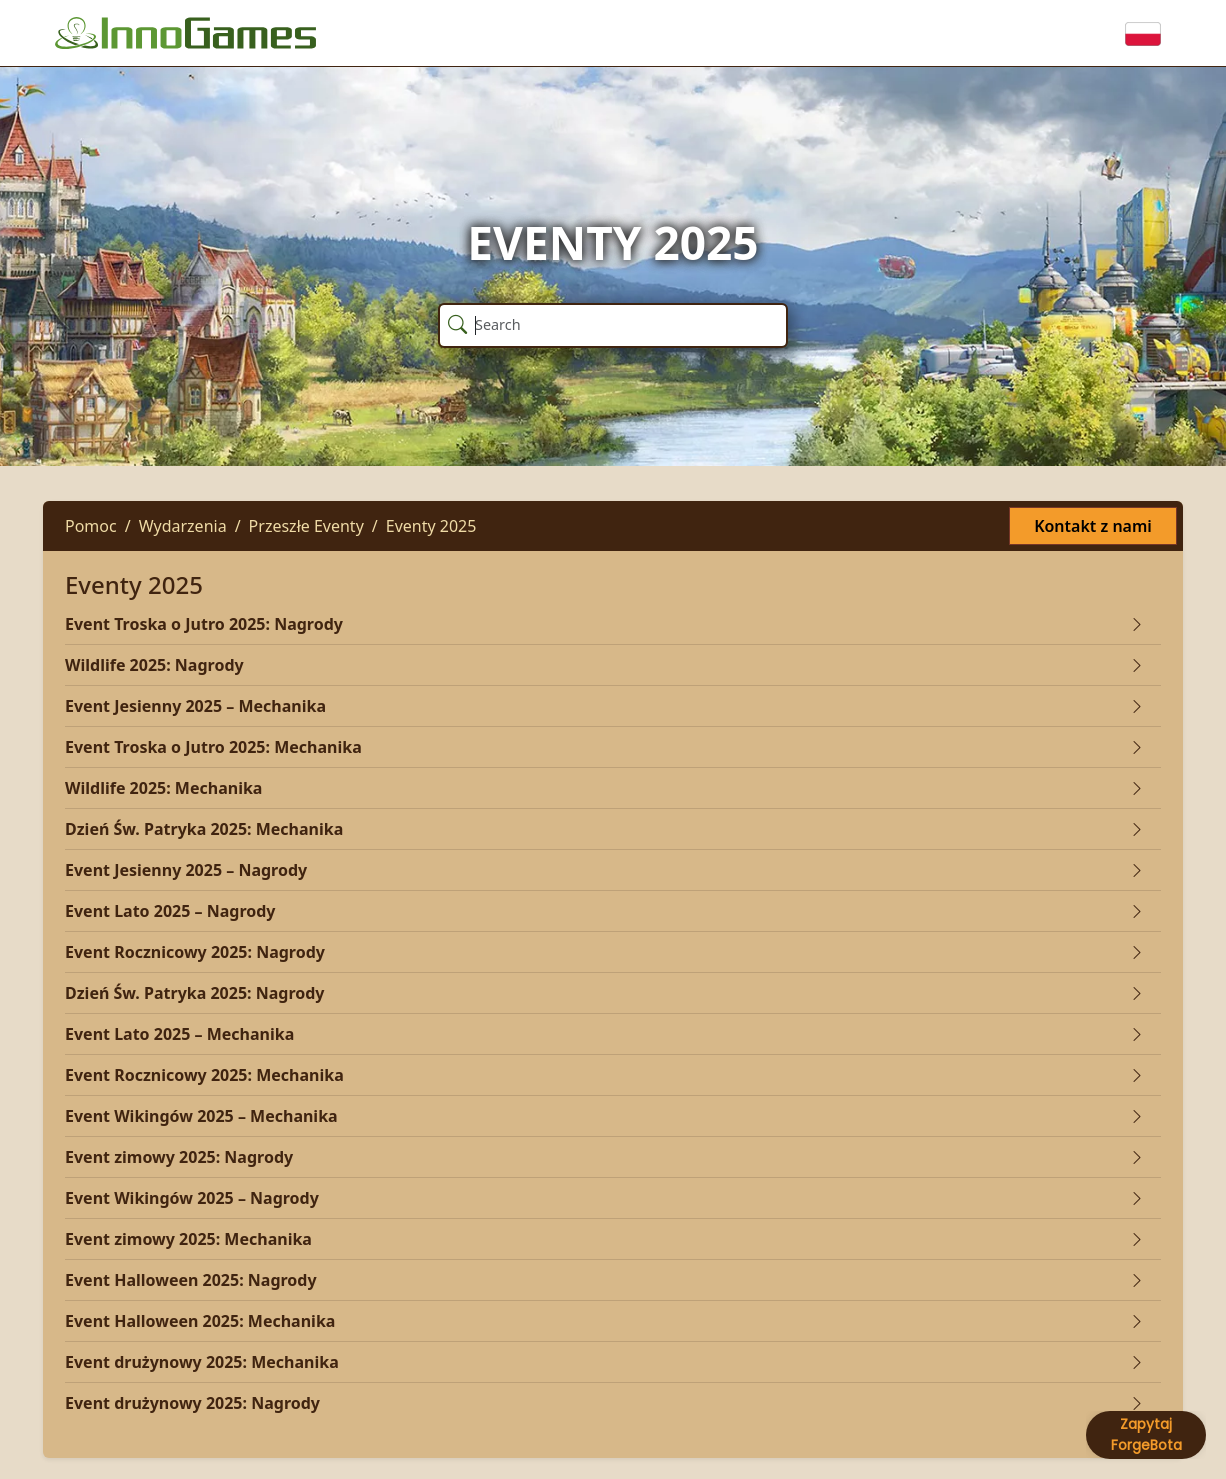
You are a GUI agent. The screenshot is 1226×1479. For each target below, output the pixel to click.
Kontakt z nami (1093, 526)
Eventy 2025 (431, 526)
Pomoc (91, 526)
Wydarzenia (183, 526)
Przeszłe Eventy (306, 526)
